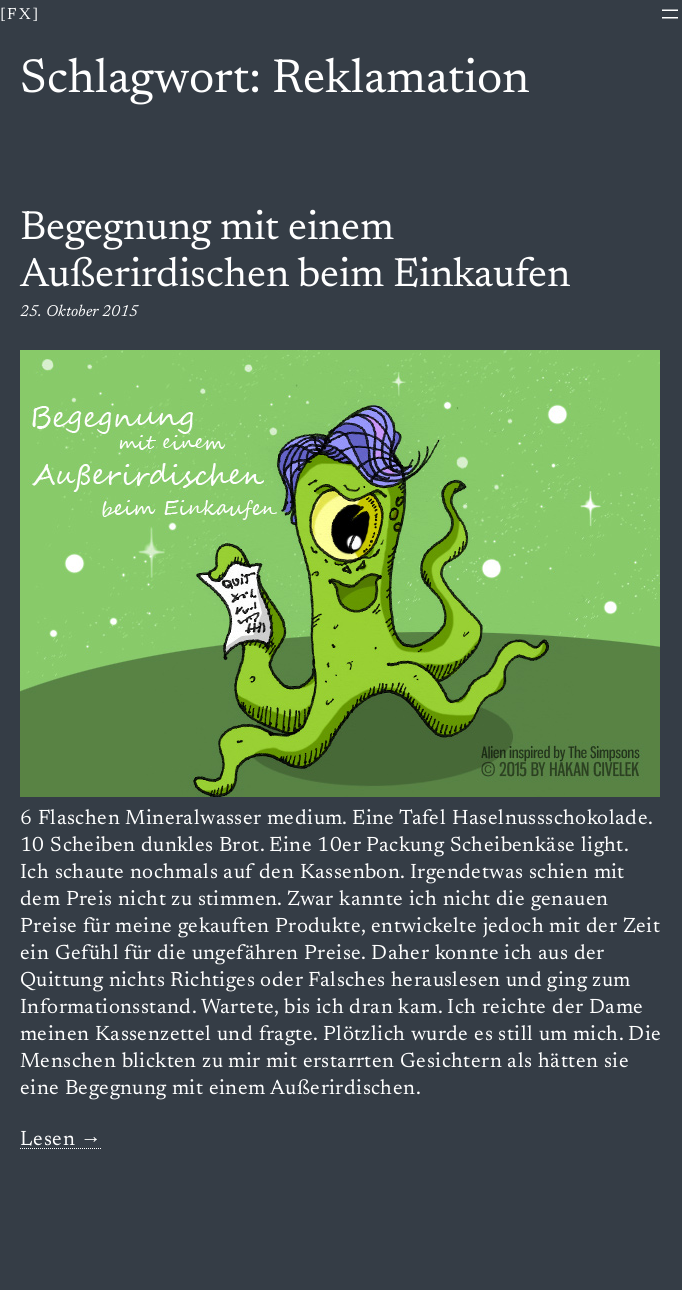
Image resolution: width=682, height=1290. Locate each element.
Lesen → (61, 1140)
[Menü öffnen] (670, 14)
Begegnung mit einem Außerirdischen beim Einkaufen (295, 253)
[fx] (20, 15)
